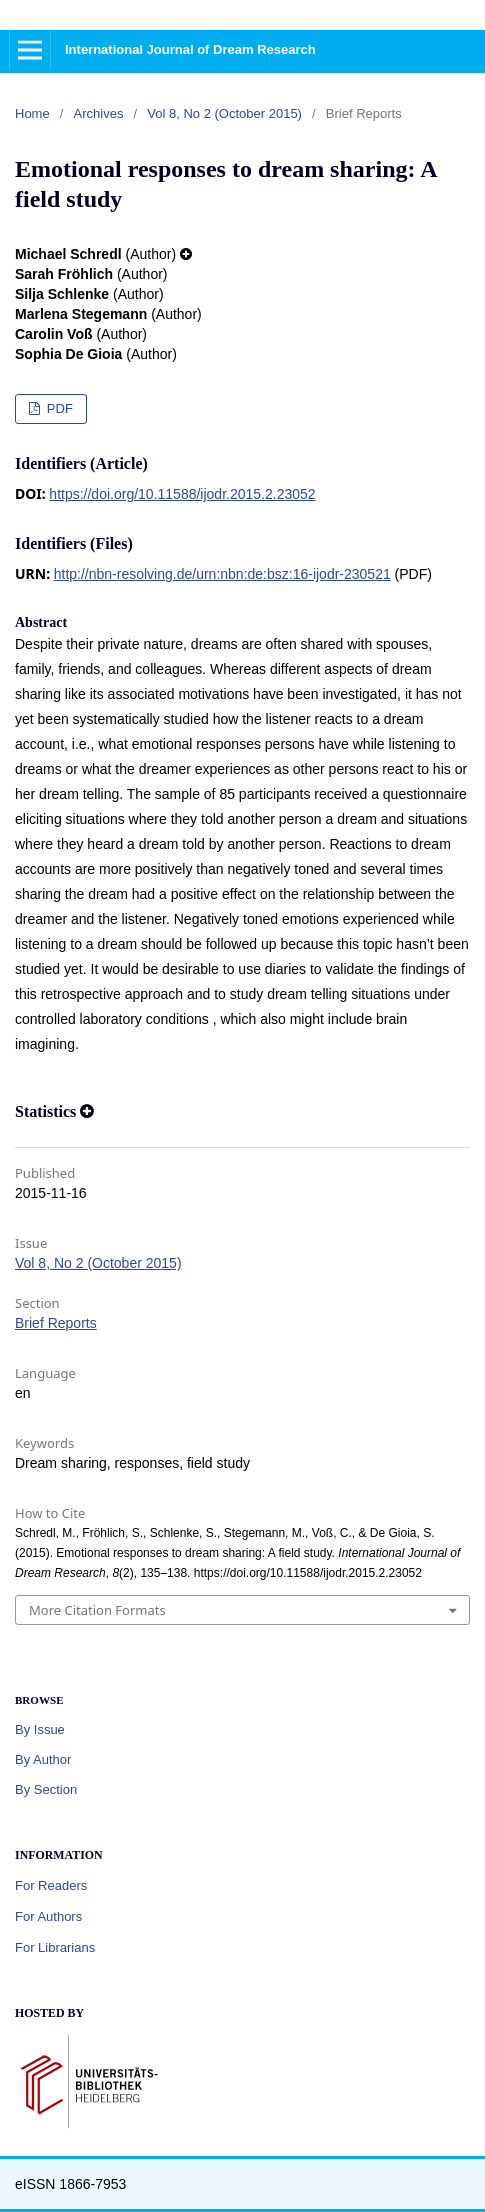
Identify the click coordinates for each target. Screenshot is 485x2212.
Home (32, 113)
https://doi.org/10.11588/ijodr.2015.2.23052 (182, 494)
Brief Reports (56, 1323)
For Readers (51, 1885)
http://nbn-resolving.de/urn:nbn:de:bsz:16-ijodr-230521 (222, 574)
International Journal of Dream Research (190, 49)
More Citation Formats (97, 1610)
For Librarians (55, 1947)
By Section (46, 1789)
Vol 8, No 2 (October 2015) (224, 113)
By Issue (40, 1729)
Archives (99, 113)
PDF (58, 408)
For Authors (48, 1916)
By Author (43, 1759)
